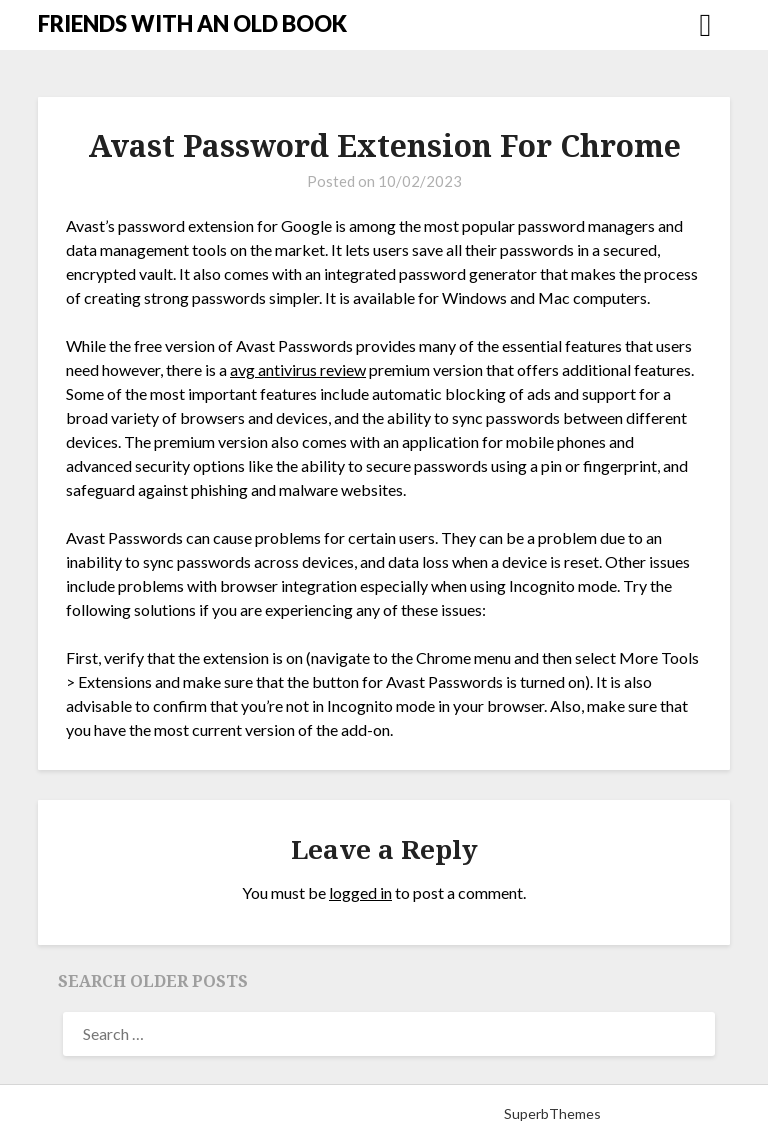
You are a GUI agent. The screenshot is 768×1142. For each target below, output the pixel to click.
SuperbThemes (552, 1113)
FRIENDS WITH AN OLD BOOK (192, 23)
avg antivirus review (298, 369)
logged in (360, 892)
